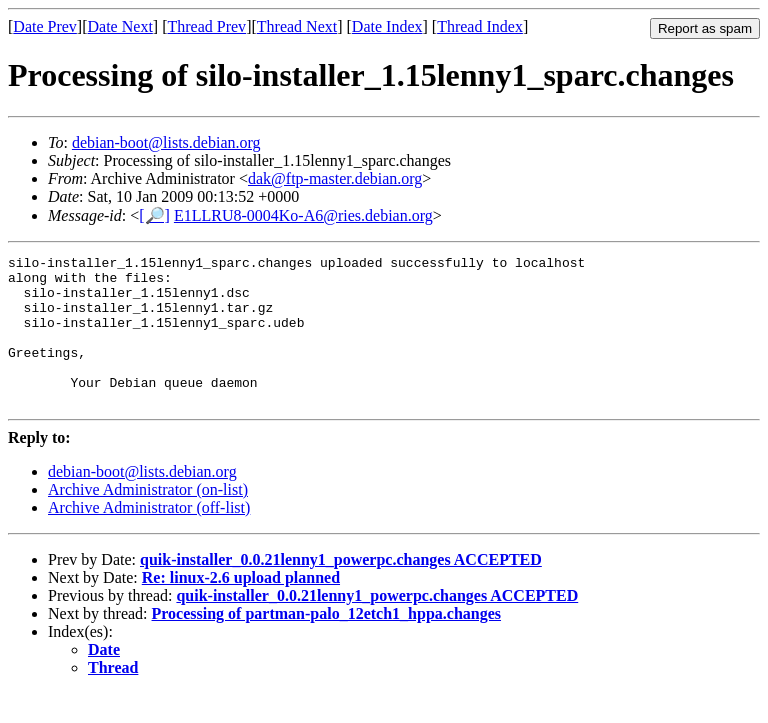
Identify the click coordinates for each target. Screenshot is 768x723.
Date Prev (45, 26)
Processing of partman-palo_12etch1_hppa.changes (327, 643)
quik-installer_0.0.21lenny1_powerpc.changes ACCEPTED (341, 589)
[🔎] (154, 215)
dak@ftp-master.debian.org (335, 178)
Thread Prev (206, 26)
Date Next (120, 26)
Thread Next (297, 26)
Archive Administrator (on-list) (148, 519)
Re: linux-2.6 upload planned (241, 607)
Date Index (387, 26)
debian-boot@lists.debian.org (166, 142)
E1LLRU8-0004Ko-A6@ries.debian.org (303, 215)
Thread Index (480, 26)
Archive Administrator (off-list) (149, 537)
